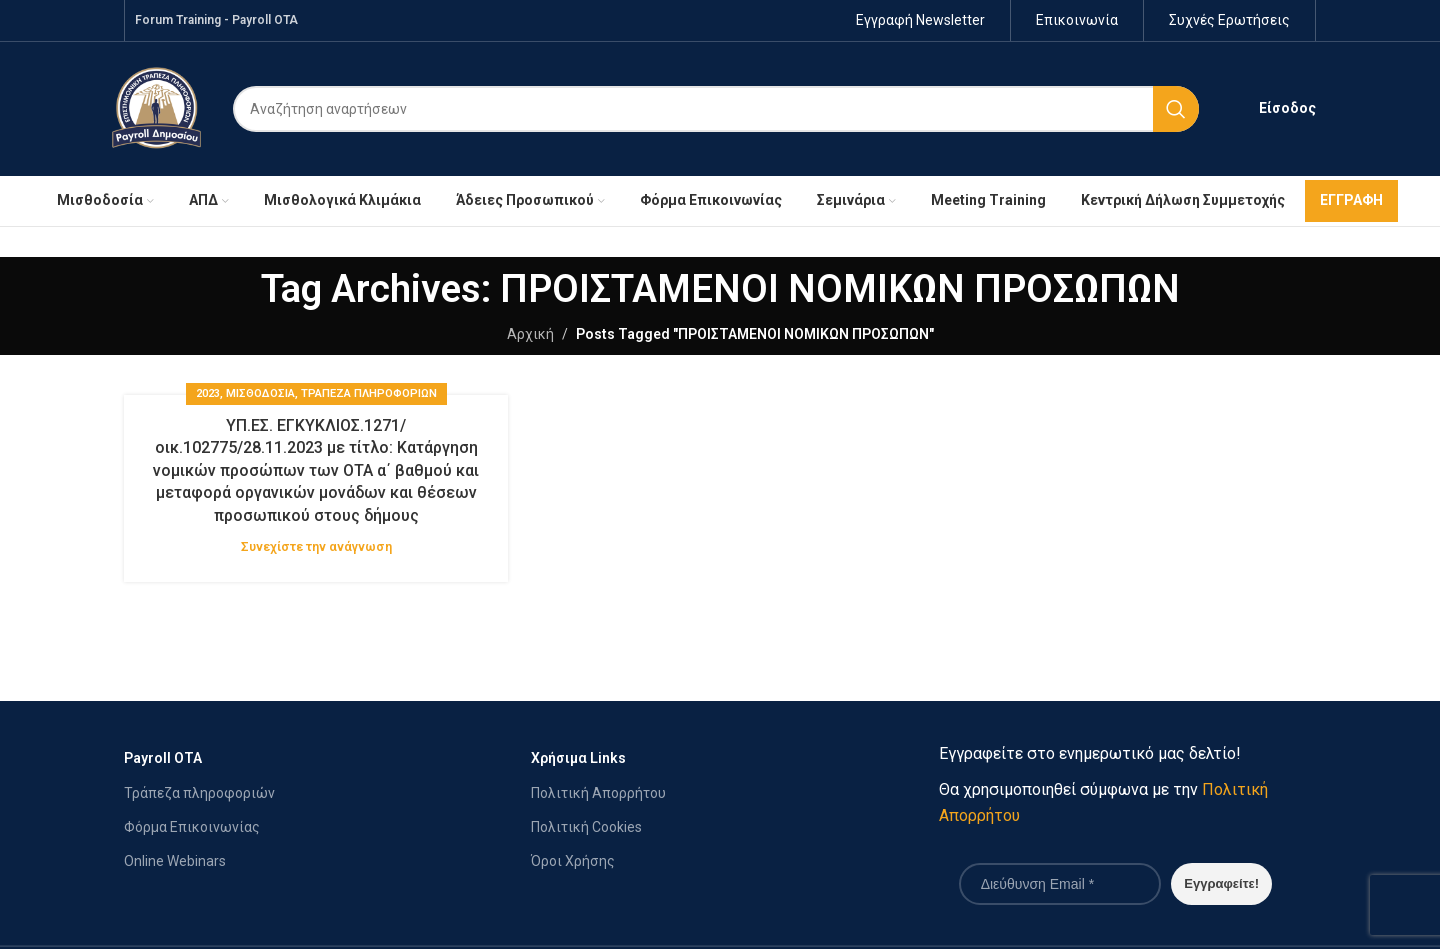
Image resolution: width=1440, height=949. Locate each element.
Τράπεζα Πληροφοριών (369, 394)
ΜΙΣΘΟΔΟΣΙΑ (260, 394)
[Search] (716, 110)
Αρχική (530, 335)
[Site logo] (156, 108)
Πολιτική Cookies (586, 828)
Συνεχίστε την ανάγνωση (316, 547)
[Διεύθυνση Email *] (1060, 885)
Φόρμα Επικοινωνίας (192, 828)
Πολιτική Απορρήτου (598, 794)
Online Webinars (175, 862)
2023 (208, 394)
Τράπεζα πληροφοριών (199, 794)
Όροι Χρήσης (573, 862)
